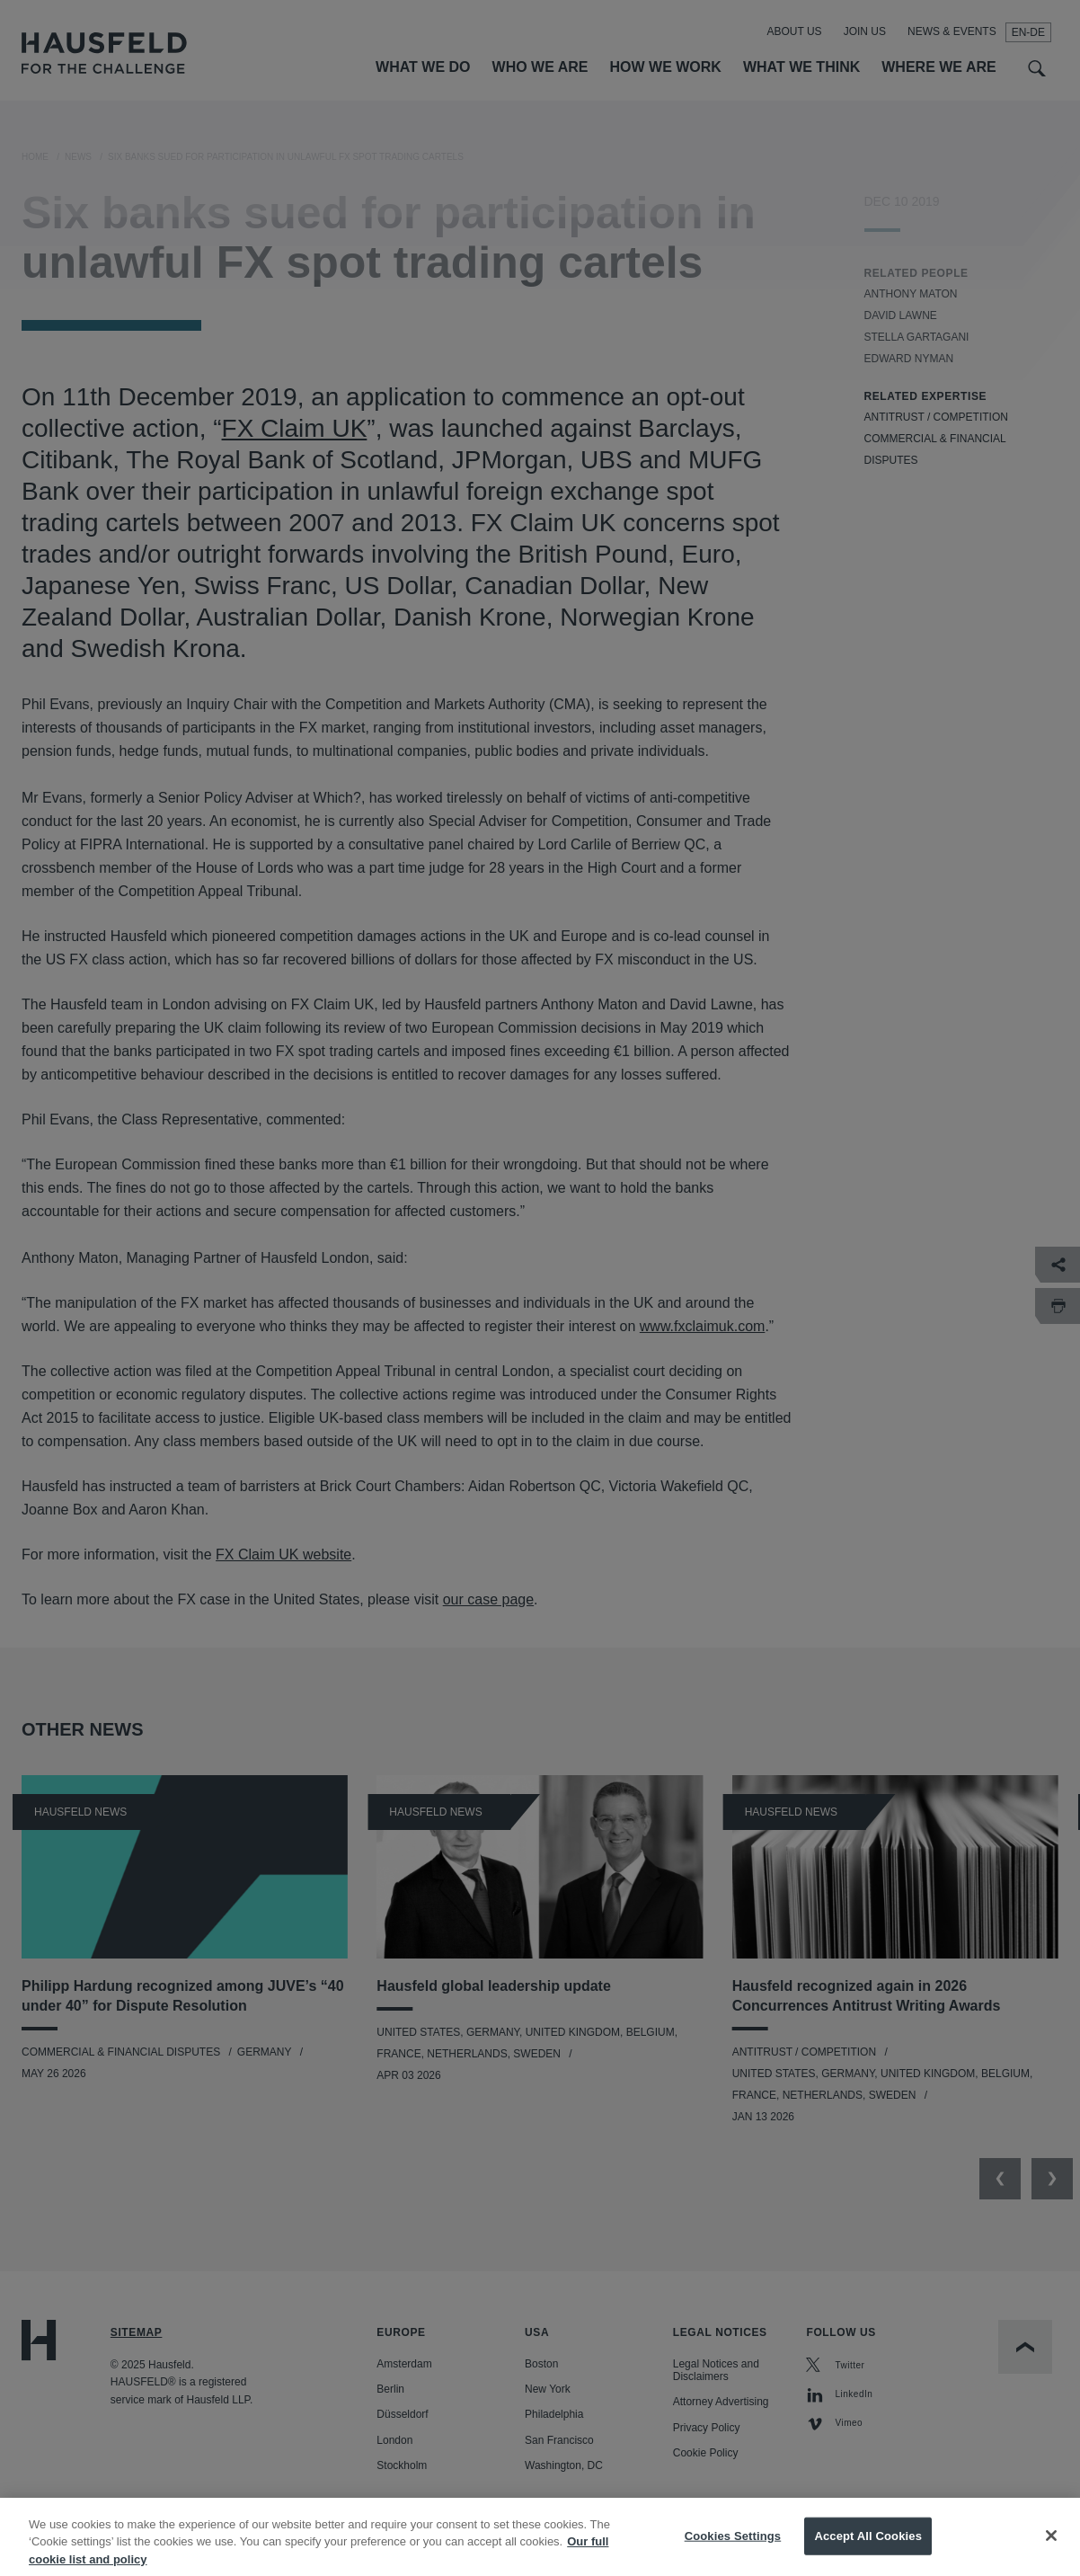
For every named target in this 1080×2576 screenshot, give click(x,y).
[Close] (1051, 2552)
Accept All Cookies (868, 2552)
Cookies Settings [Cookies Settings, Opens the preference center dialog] (733, 2552)
